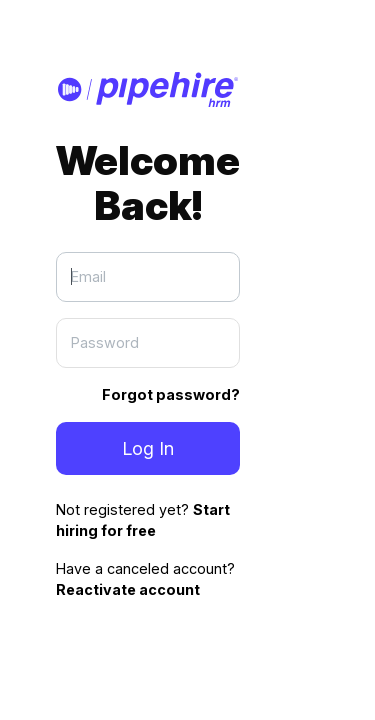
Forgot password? (171, 394)
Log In (148, 448)
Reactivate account (128, 589)
